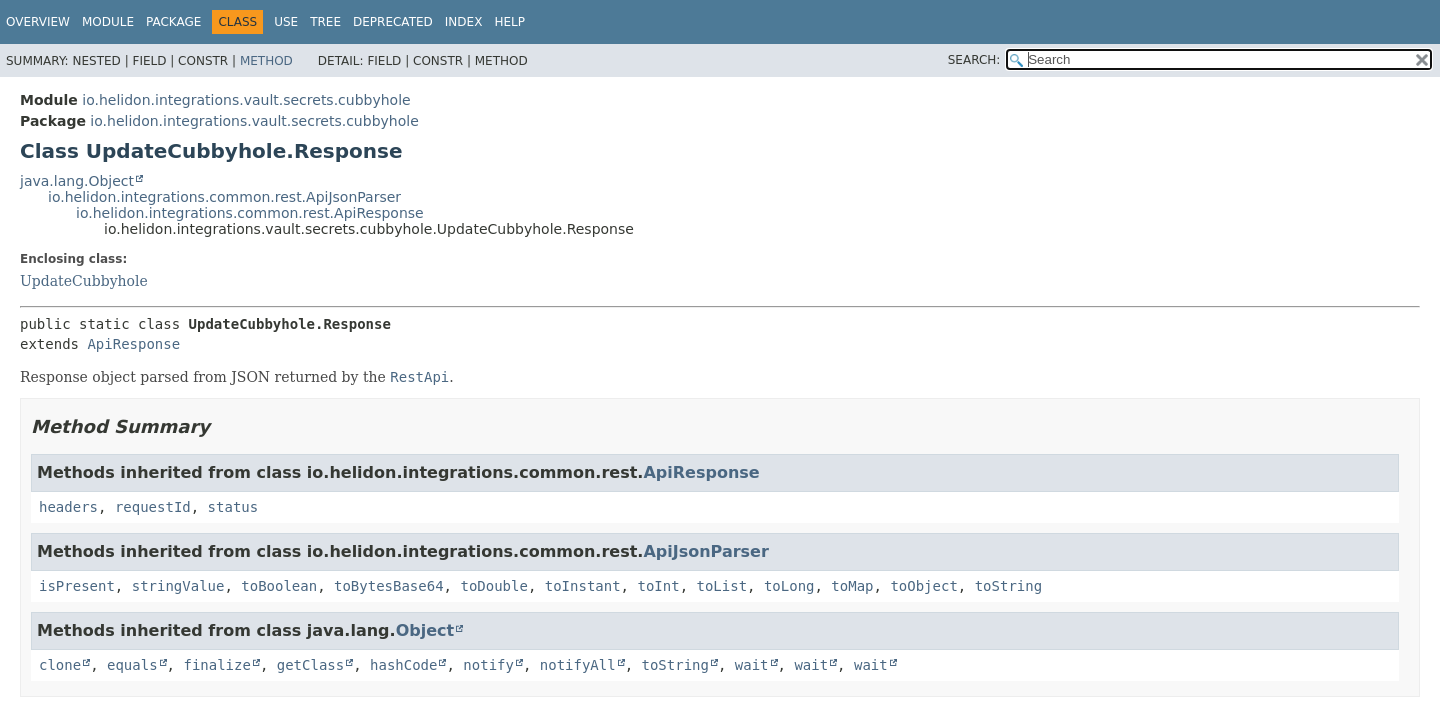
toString (1008, 586)
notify (488, 665)
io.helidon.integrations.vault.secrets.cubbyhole (246, 100)
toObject (923, 586)
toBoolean (279, 586)
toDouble (493, 586)
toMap (852, 586)
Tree (325, 22)
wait (752, 665)
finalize (216, 665)
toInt (658, 586)
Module (108, 22)
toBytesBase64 (389, 586)
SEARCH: (974, 60)
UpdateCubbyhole (84, 281)
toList (721, 586)
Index (464, 22)
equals (132, 665)
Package (173, 22)
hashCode (403, 665)
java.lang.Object (77, 181)
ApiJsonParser (705, 551)
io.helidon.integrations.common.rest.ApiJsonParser (224, 197)
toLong (789, 586)
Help (509, 22)
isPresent (77, 586)
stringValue (178, 586)
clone (60, 665)
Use (286, 22)
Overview (38, 22)
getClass (310, 665)
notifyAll (578, 665)
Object (425, 630)
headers (68, 507)
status (233, 507)
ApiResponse (133, 344)
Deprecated (393, 22)
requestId (153, 507)
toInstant (583, 586)
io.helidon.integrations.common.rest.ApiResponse (250, 213)
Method (266, 61)
